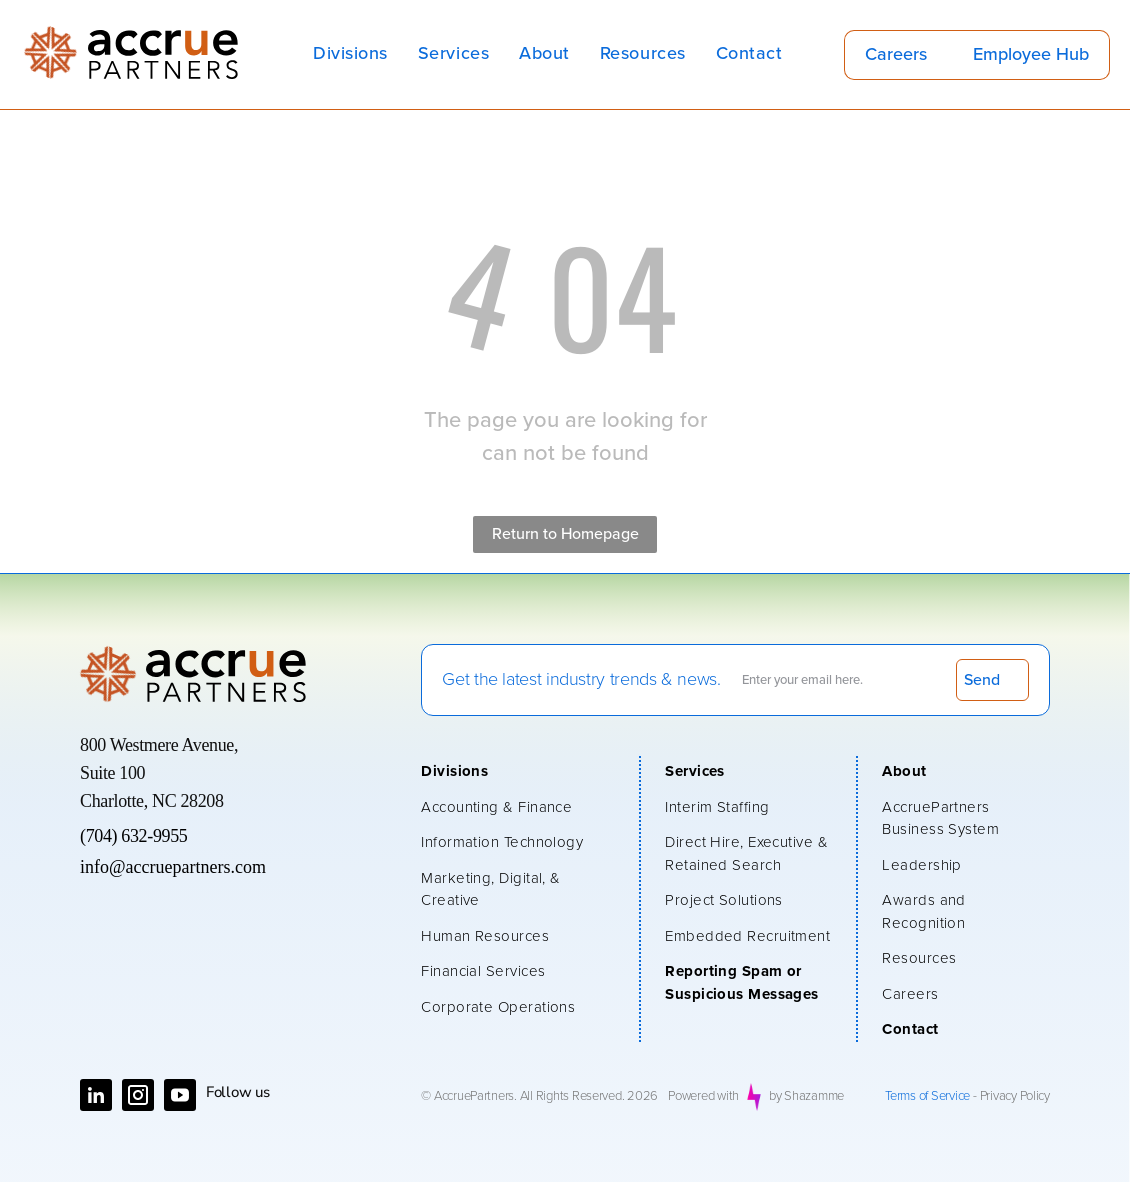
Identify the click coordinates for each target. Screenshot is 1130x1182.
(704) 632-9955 (133, 836)
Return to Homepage (565, 534)
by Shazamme (806, 1096)
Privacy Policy (1015, 1096)
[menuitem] (350, 54)
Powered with (703, 1096)
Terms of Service (927, 1096)
